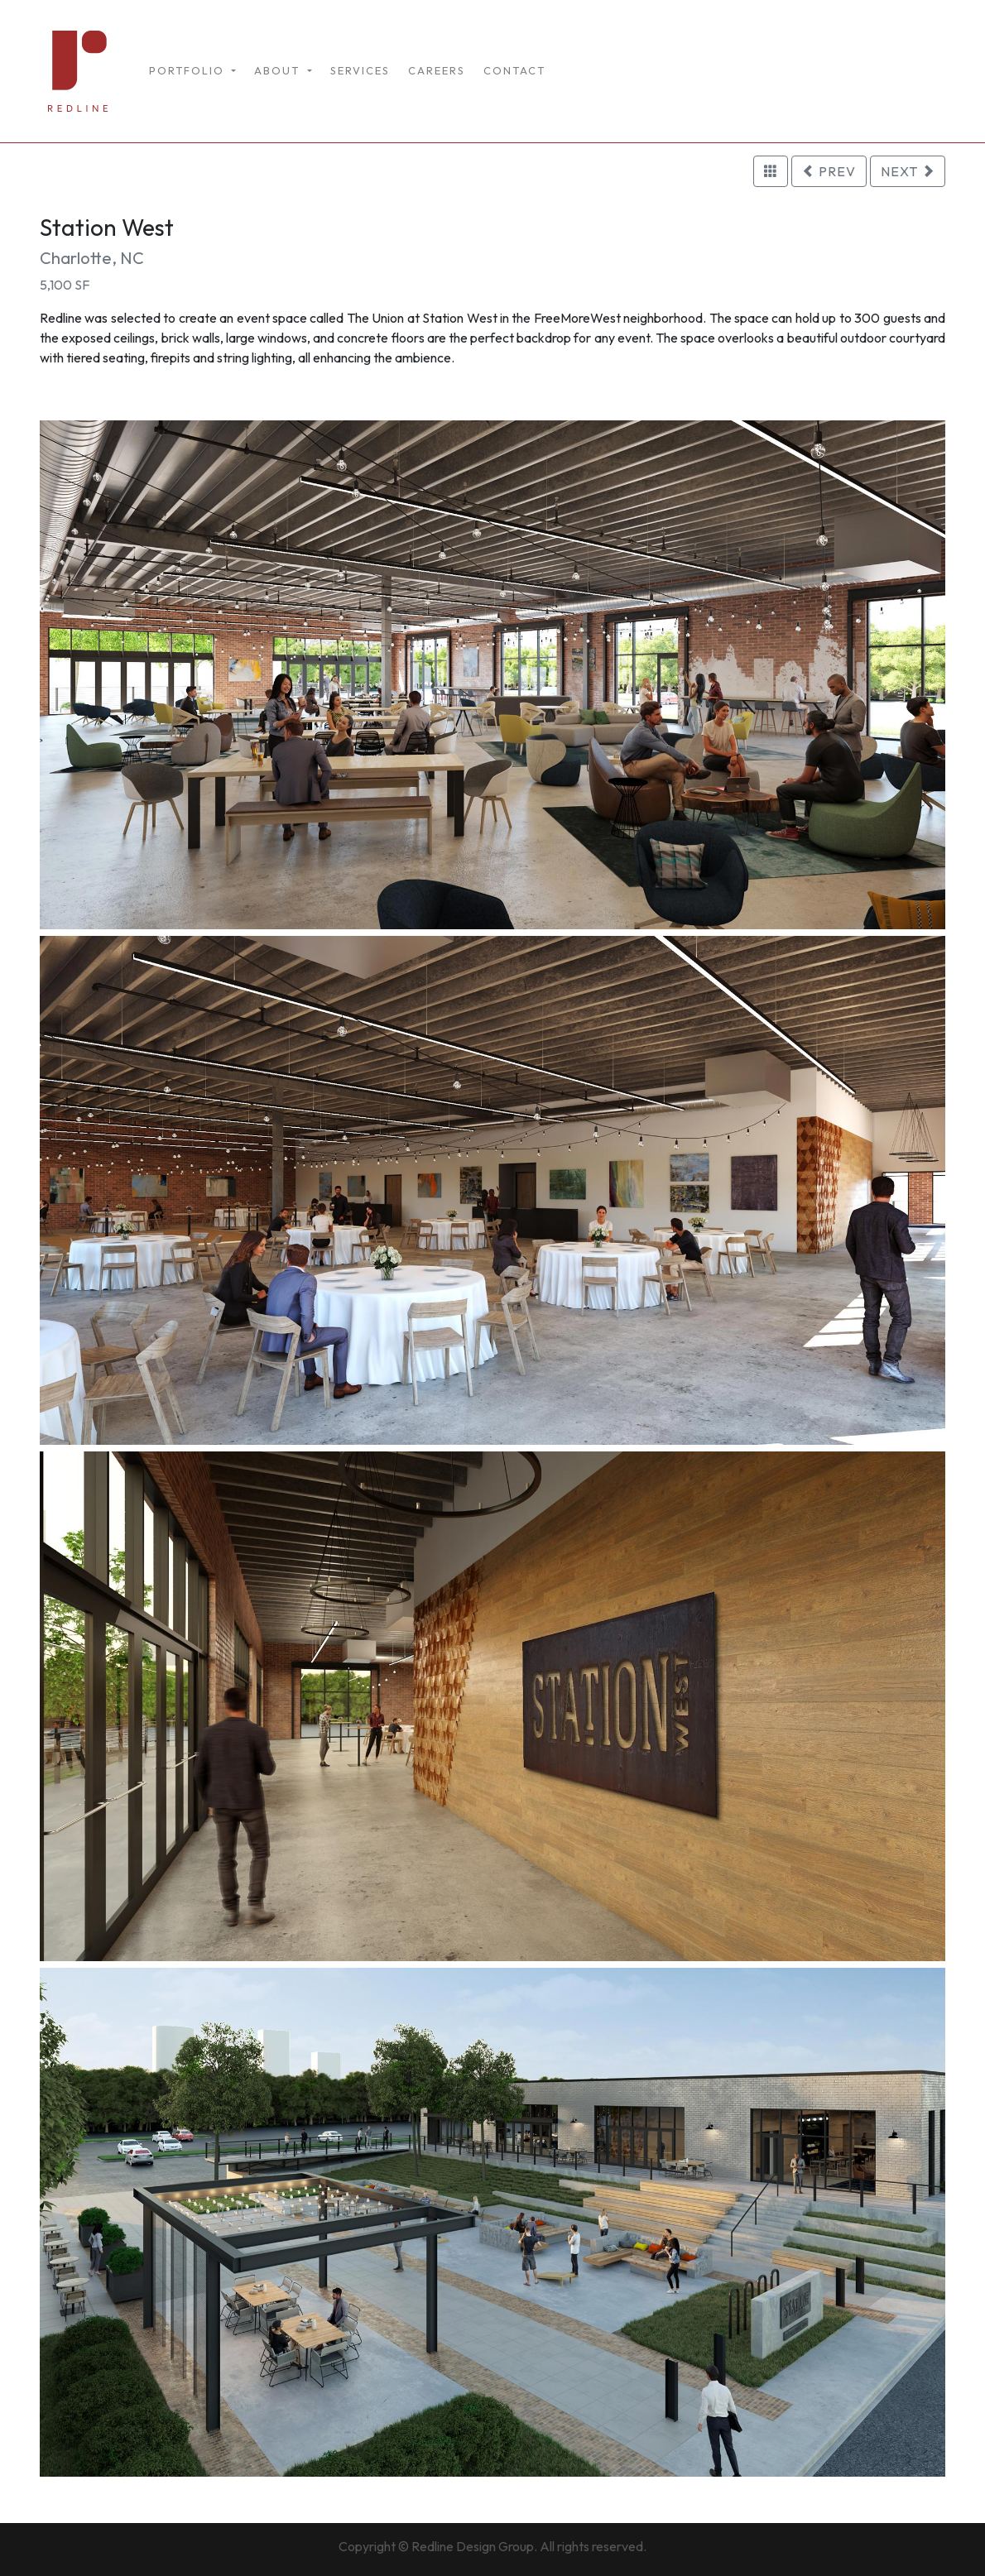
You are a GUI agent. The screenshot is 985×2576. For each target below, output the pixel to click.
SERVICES (360, 70)
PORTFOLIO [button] (188, 70)
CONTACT (514, 70)
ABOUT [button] (279, 70)
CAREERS (436, 70)
